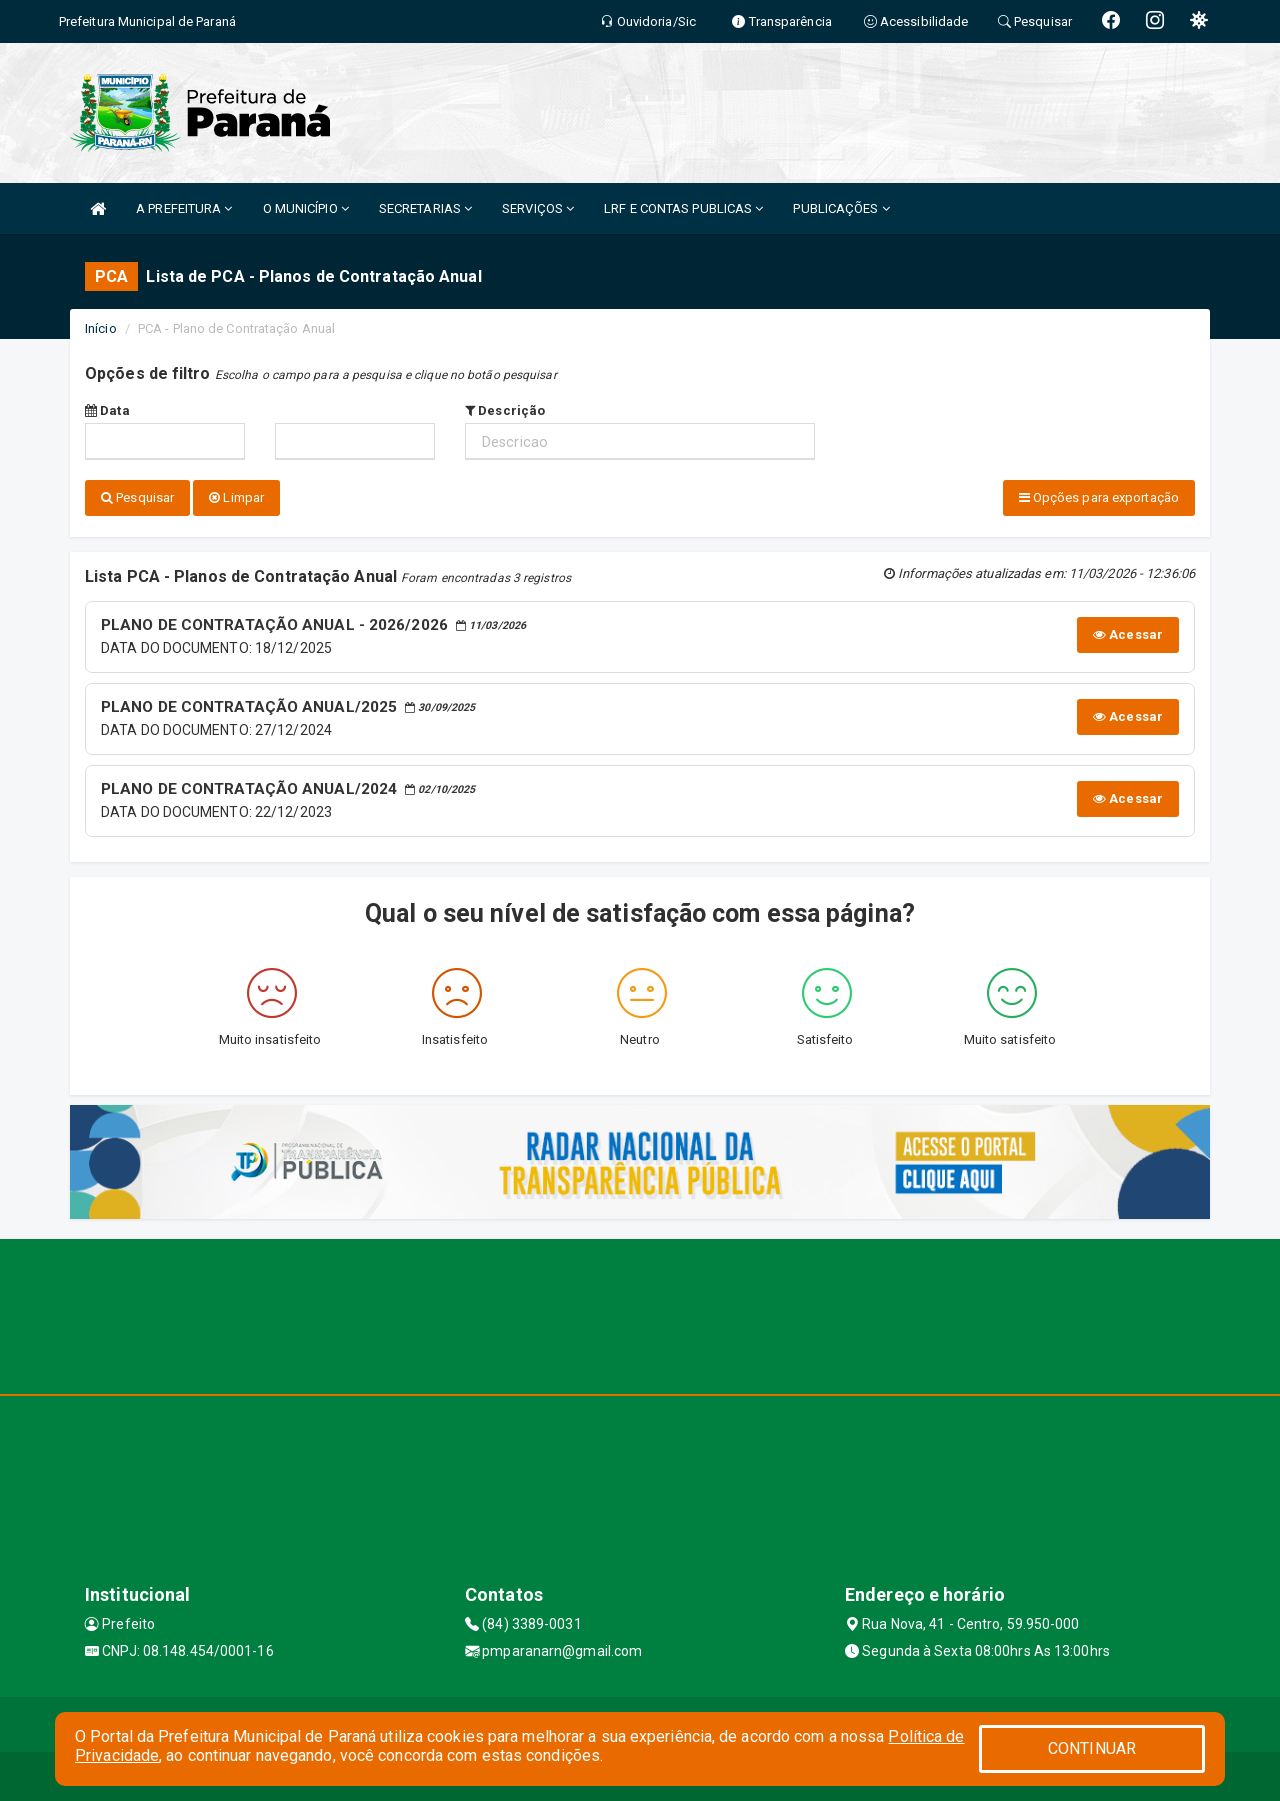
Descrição (505, 410)
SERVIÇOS (538, 208)
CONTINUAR (1092, 1748)
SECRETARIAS (425, 208)
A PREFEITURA (184, 208)
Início (101, 328)
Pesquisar (137, 497)
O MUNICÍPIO (306, 208)
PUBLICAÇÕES (841, 208)
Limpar (236, 497)
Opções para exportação (1099, 497)
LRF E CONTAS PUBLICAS (683, 208)
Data (107, 410)
